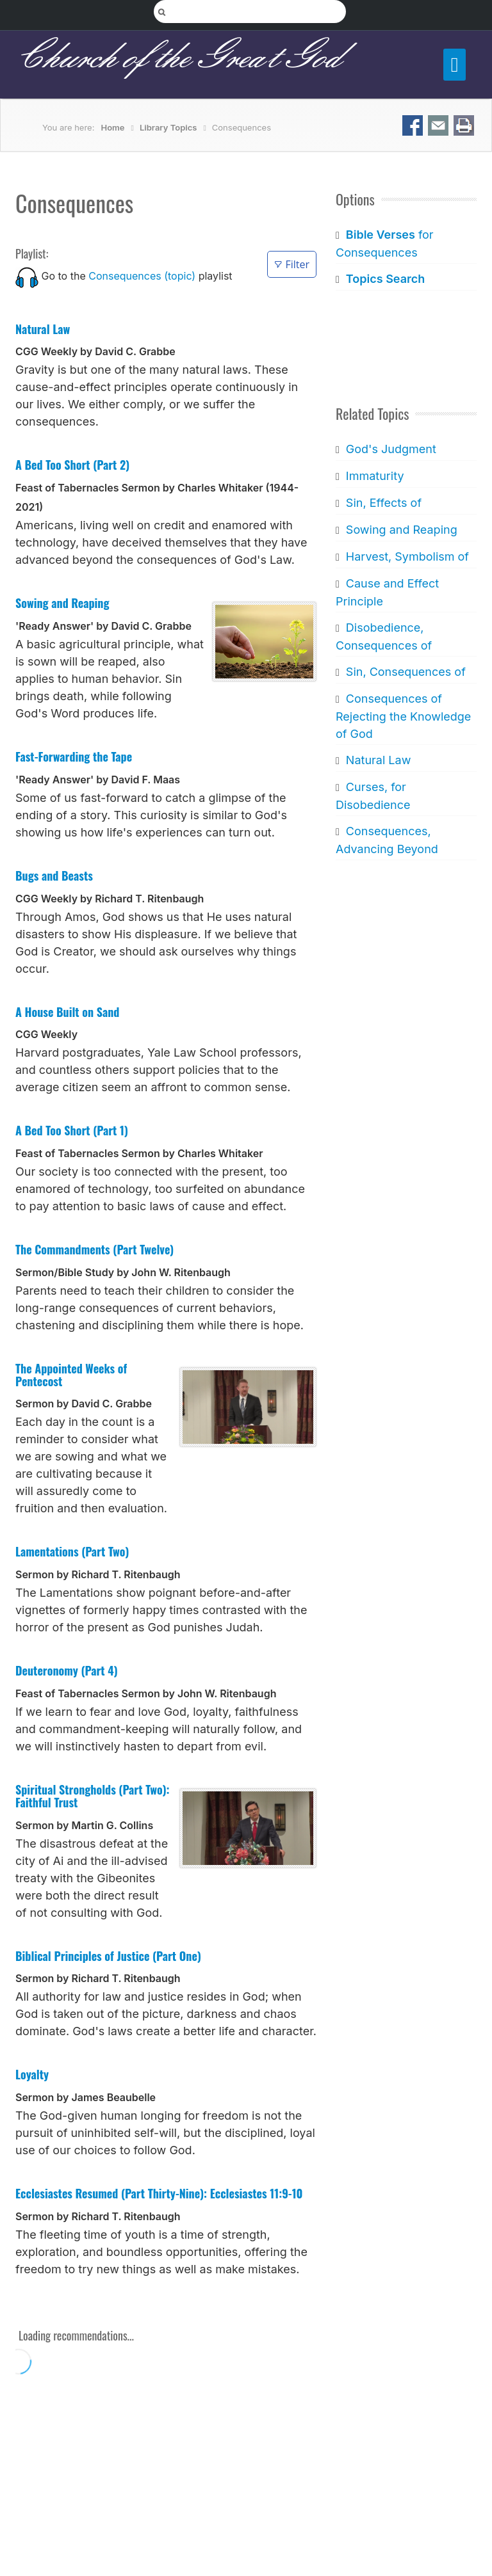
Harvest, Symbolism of (407, 556)
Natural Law (378, 760)
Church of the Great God (177, 58)
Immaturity (375, 476)
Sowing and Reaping (401, 529)
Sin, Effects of (384, 502)
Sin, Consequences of (406, 671)
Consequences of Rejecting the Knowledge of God (403, 716)
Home (113, 127)
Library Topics (168, 127)
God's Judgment (391, 449)
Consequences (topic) (141, 275)
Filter (291, 264)
